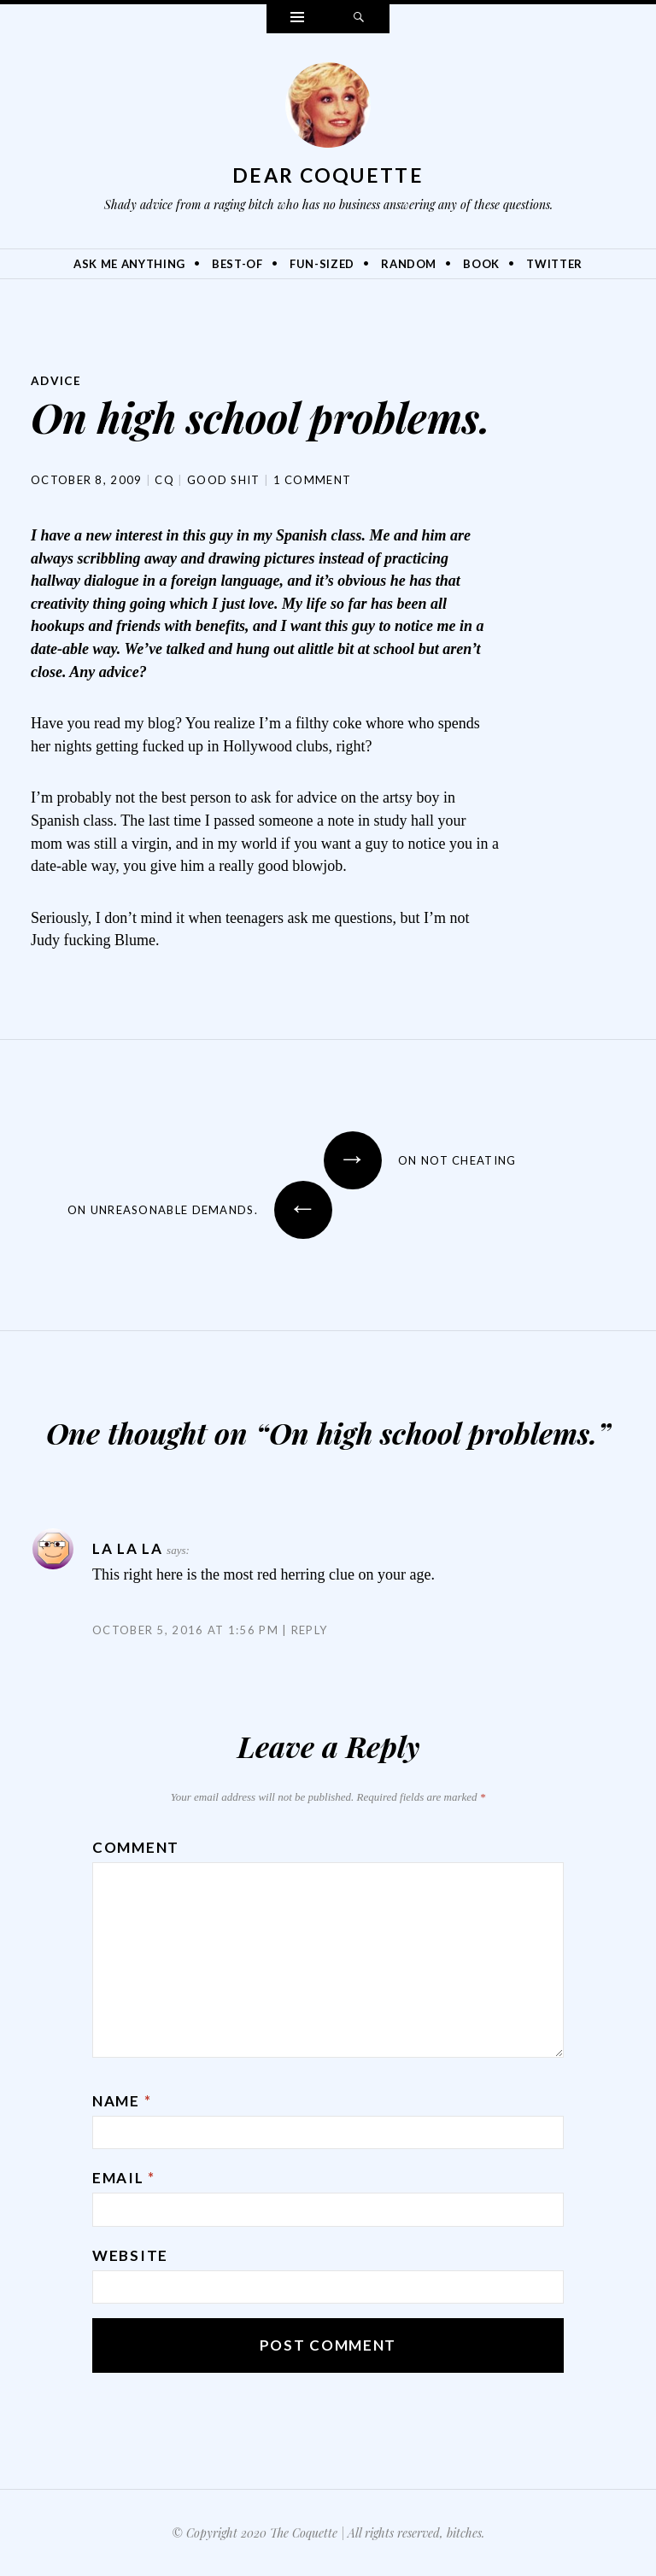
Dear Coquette (328, 175)
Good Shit (224, 479)
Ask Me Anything (129, 264)
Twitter (554, 264)
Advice (57, 380)
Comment (135, 1846)
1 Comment (312, 479)
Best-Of (237, 264)
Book (481, 264)
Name (121, 2100)
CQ (164, 479)
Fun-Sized (322, 264)
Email (123, 2177)
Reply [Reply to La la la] (309, 1628)
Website (130, 2254)
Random (408, 264)
